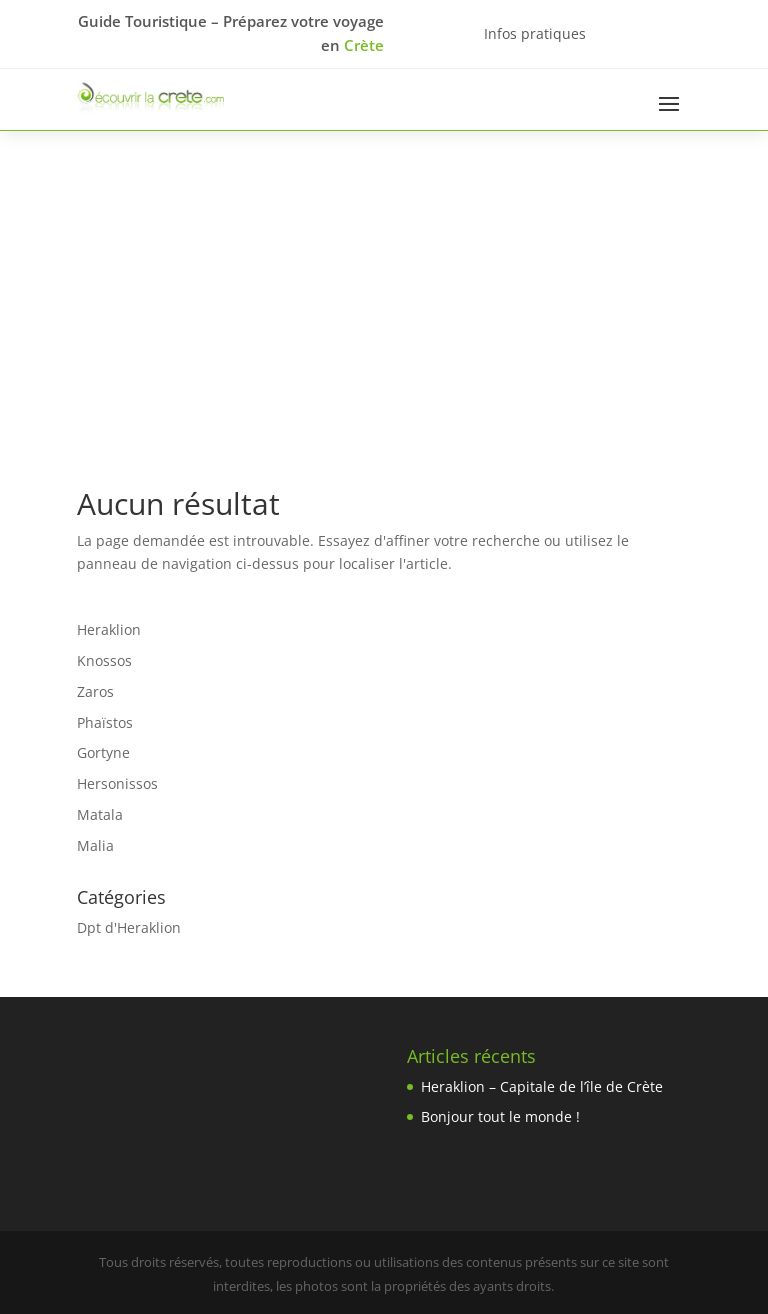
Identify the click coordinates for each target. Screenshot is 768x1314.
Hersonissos (117, 783)
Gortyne (103, 752)
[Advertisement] (384, 281)
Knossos (104, 660)
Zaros (95, 691)
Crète (364, 45)
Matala (100, 814)
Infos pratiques (535, 33)
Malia (95, 845)
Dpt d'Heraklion (129, 927)
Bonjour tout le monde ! (500, 1116)
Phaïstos (105, 722)
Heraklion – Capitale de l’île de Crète (542, 1086)
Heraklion (109, 629)
